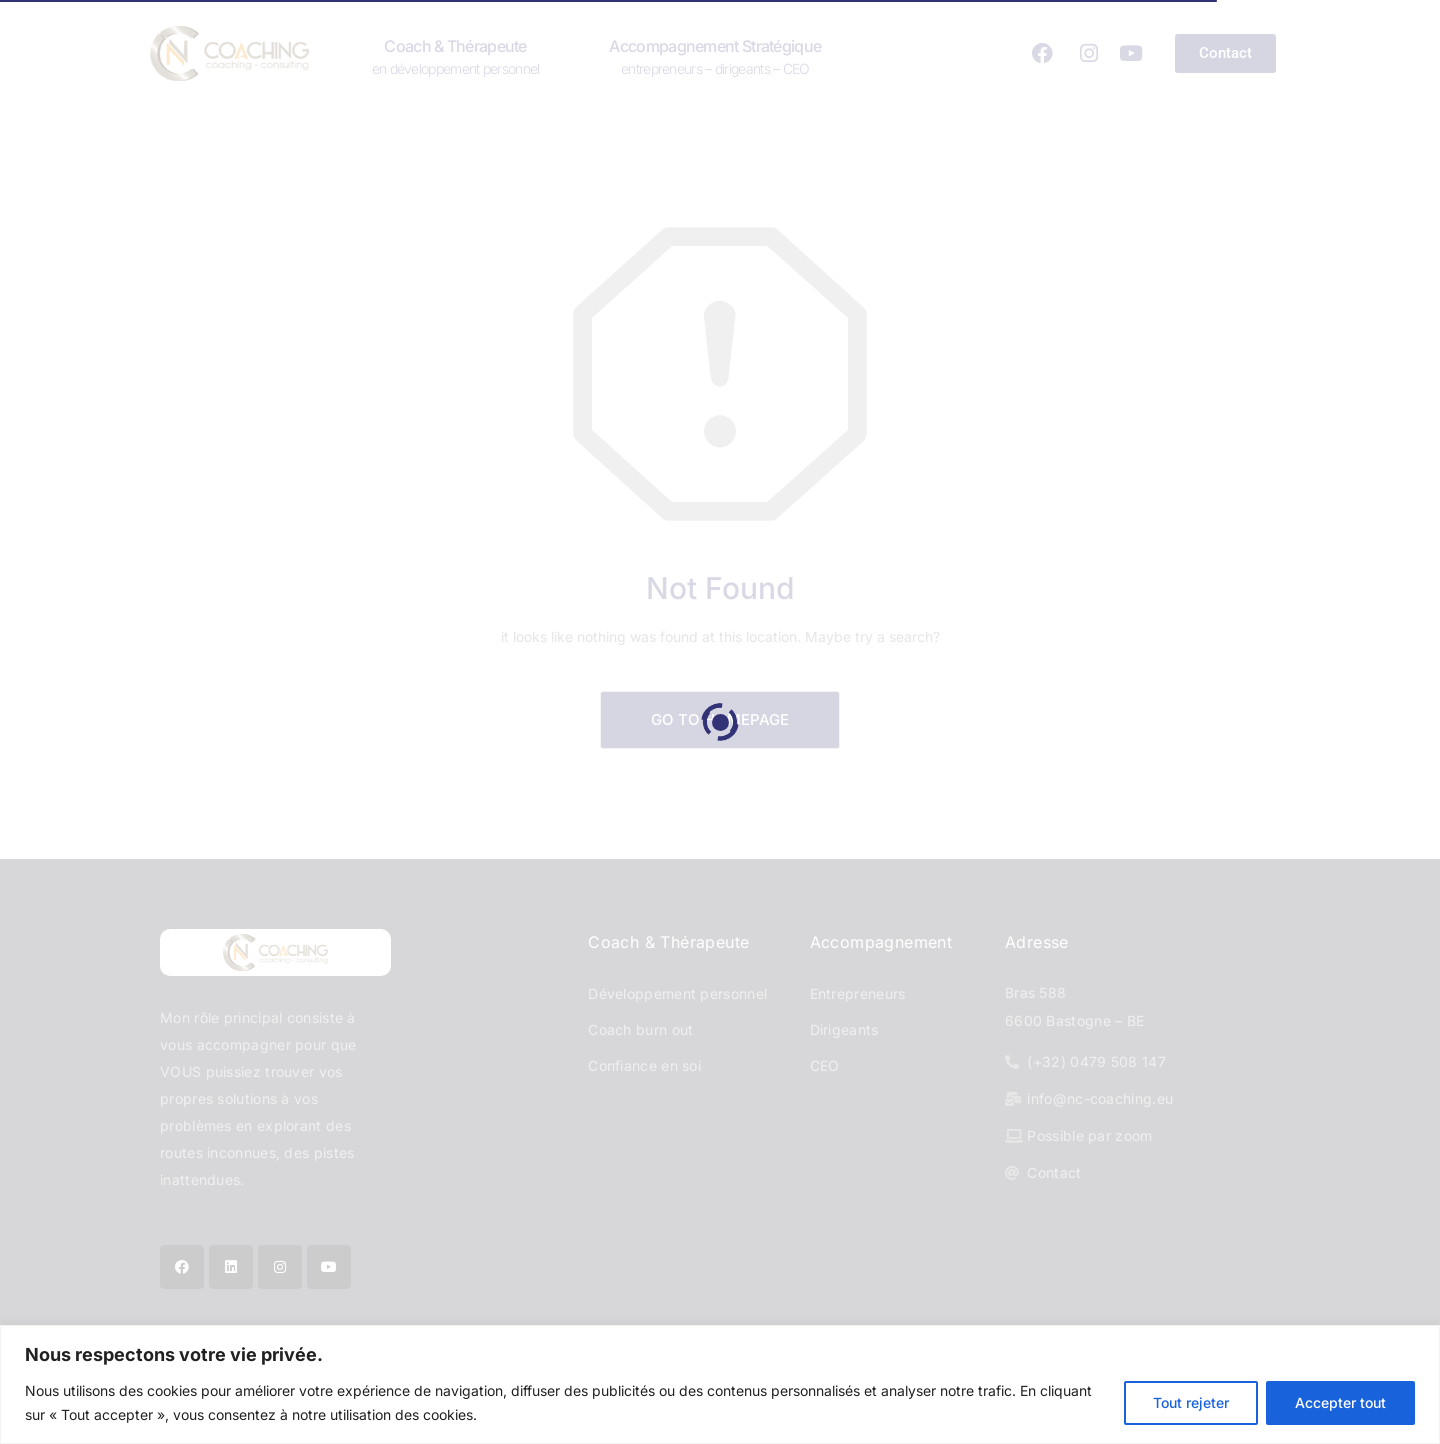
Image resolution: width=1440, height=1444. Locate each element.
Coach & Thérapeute (456, 56)
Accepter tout (1340, 1402)
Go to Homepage (720, 719)
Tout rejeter (1191, 1402)
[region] (720, 1384)
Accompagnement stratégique (715, 56)
